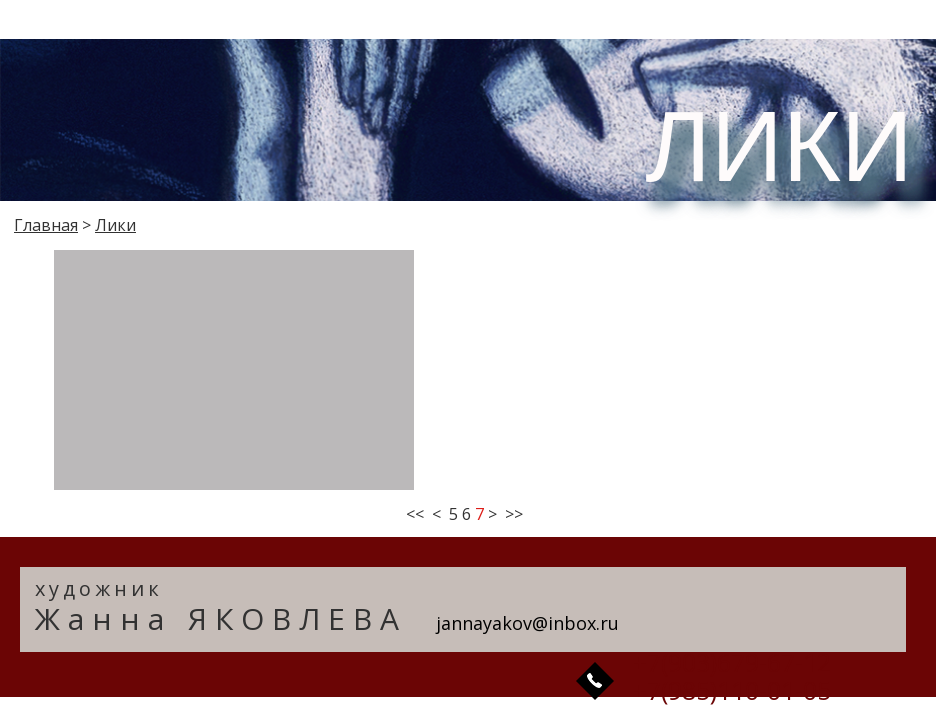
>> (514, 514)
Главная (46, 225)
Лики (115, 225)
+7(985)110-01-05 (732, 690)
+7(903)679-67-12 (732, 662)
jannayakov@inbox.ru (527, 623)
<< (415, 514)
